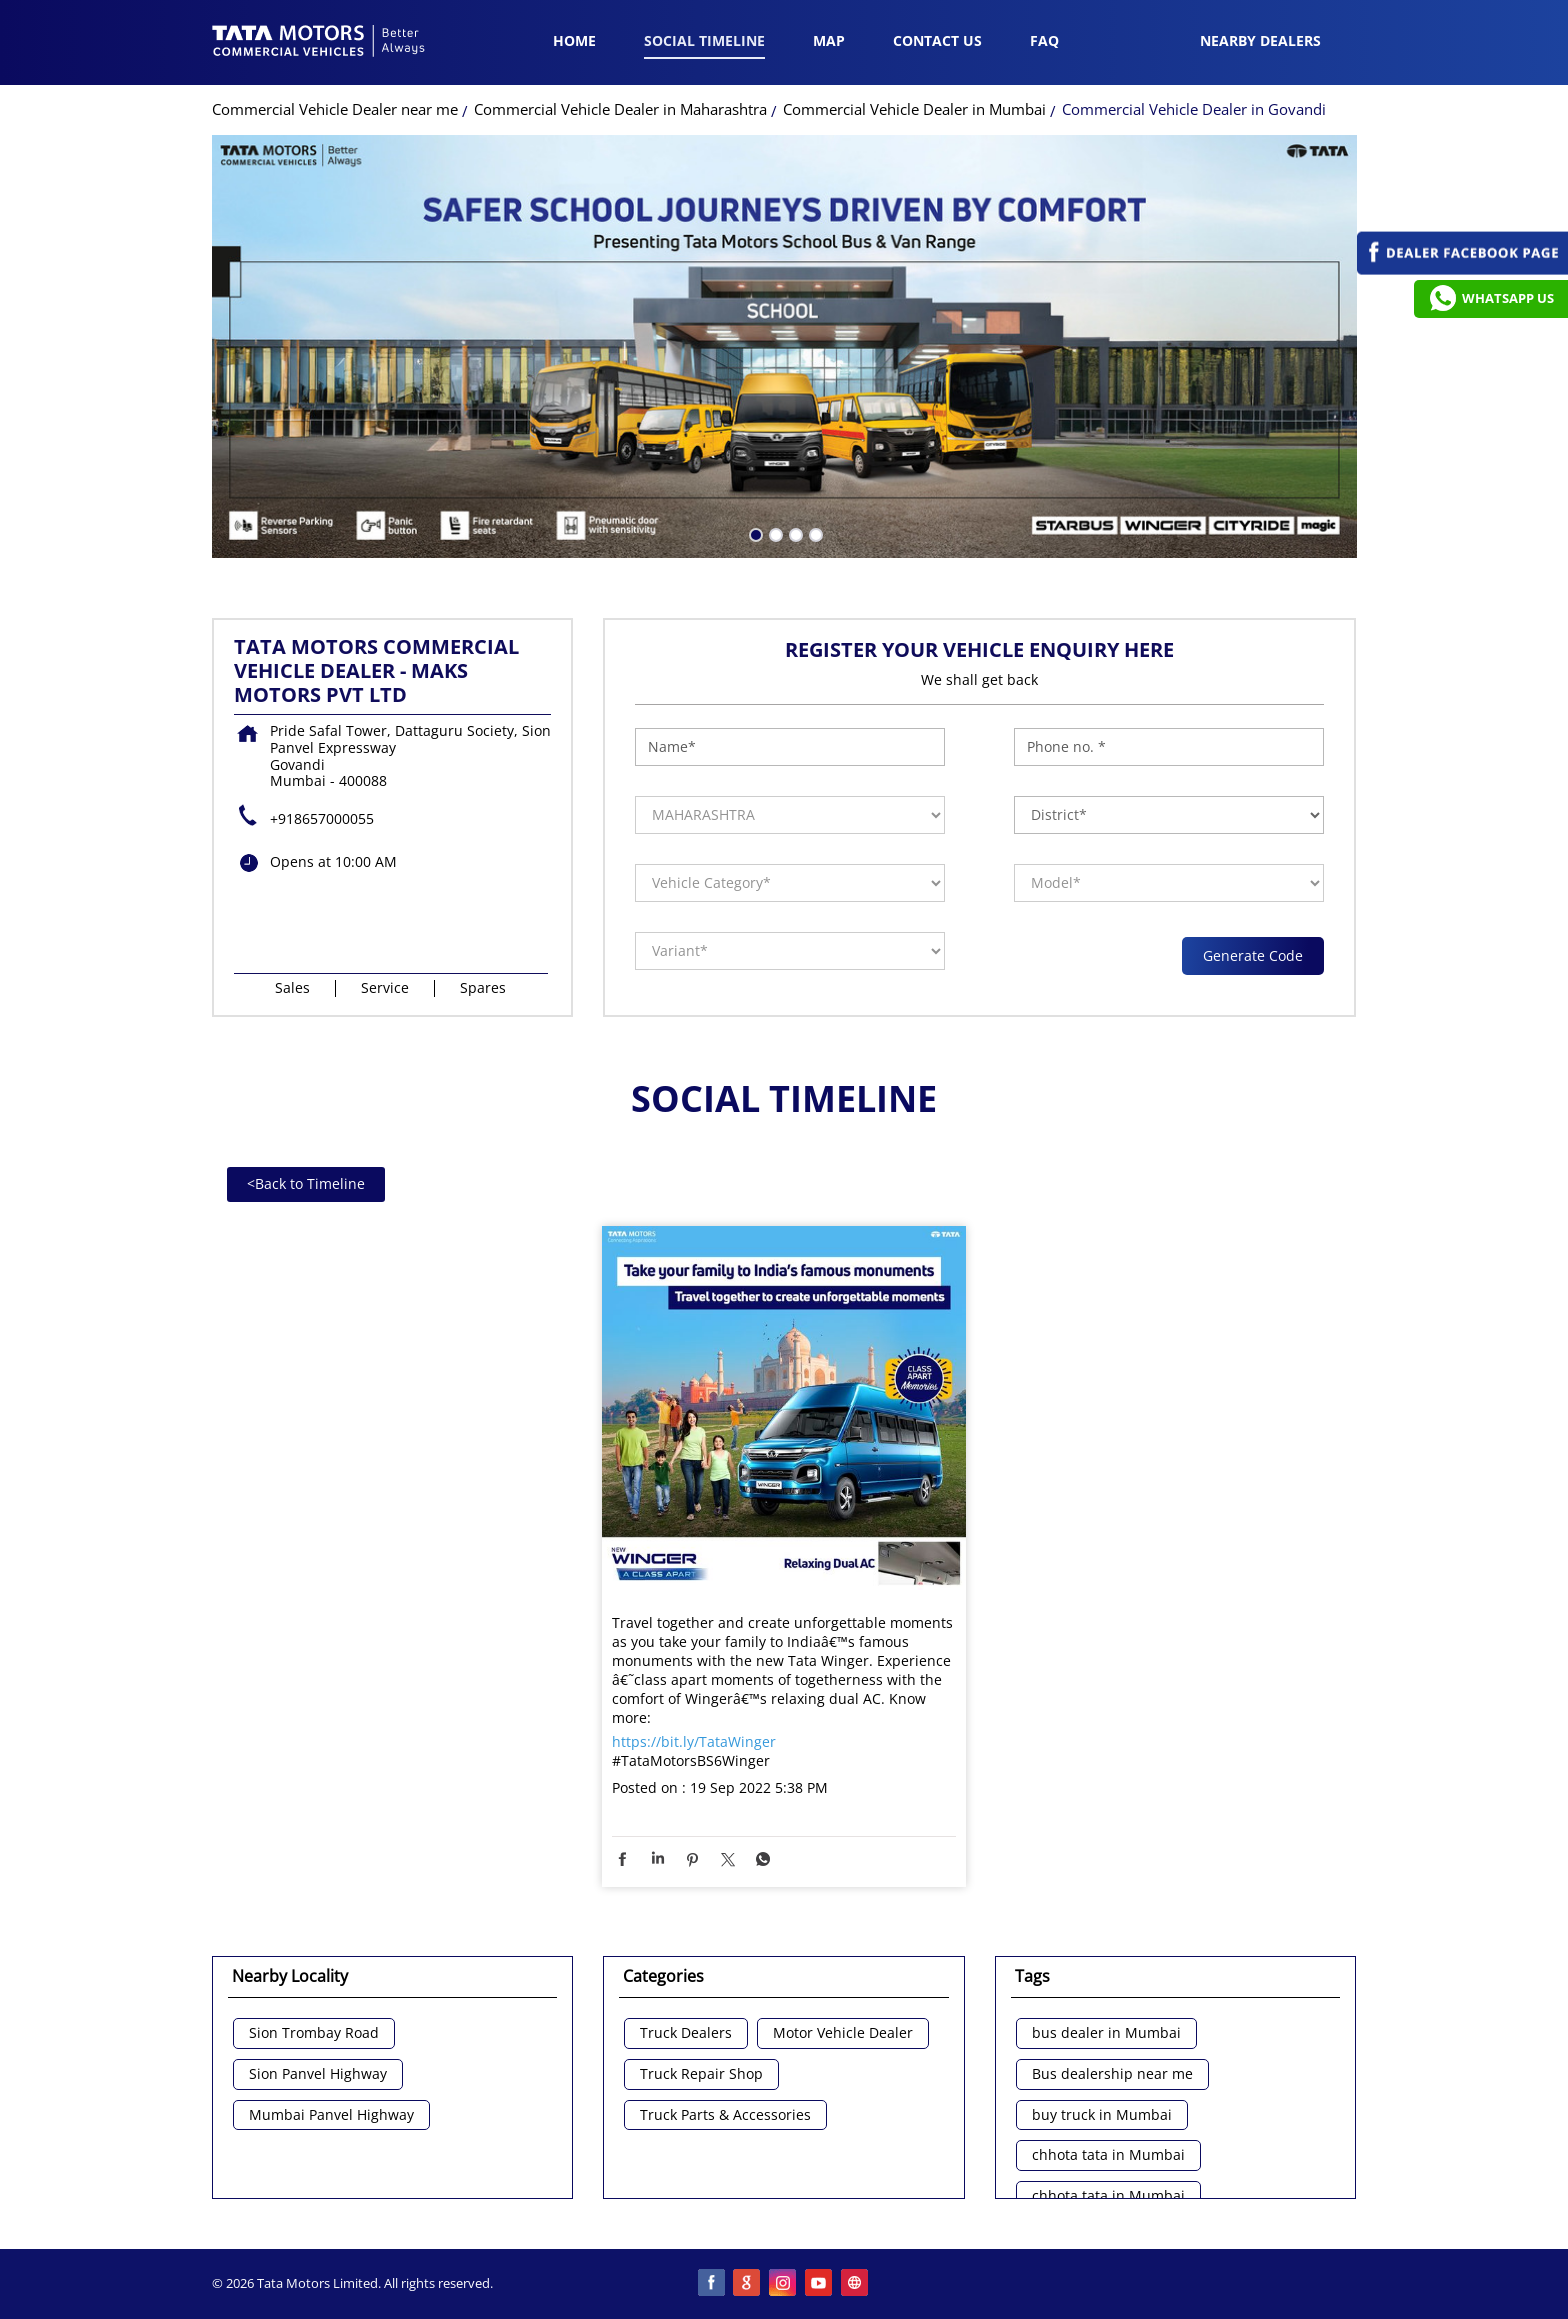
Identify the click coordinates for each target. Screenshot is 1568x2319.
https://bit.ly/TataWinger (694, 1741)
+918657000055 (322, 818)
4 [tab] (814, 533)
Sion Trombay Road (314, 2033)
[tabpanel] (784, 346)
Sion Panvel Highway (318, 2074)
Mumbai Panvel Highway (331, 2115)
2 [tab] (774, 533)
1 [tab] (754, 533)
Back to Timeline (306, 1183)
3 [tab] (794, 533)
